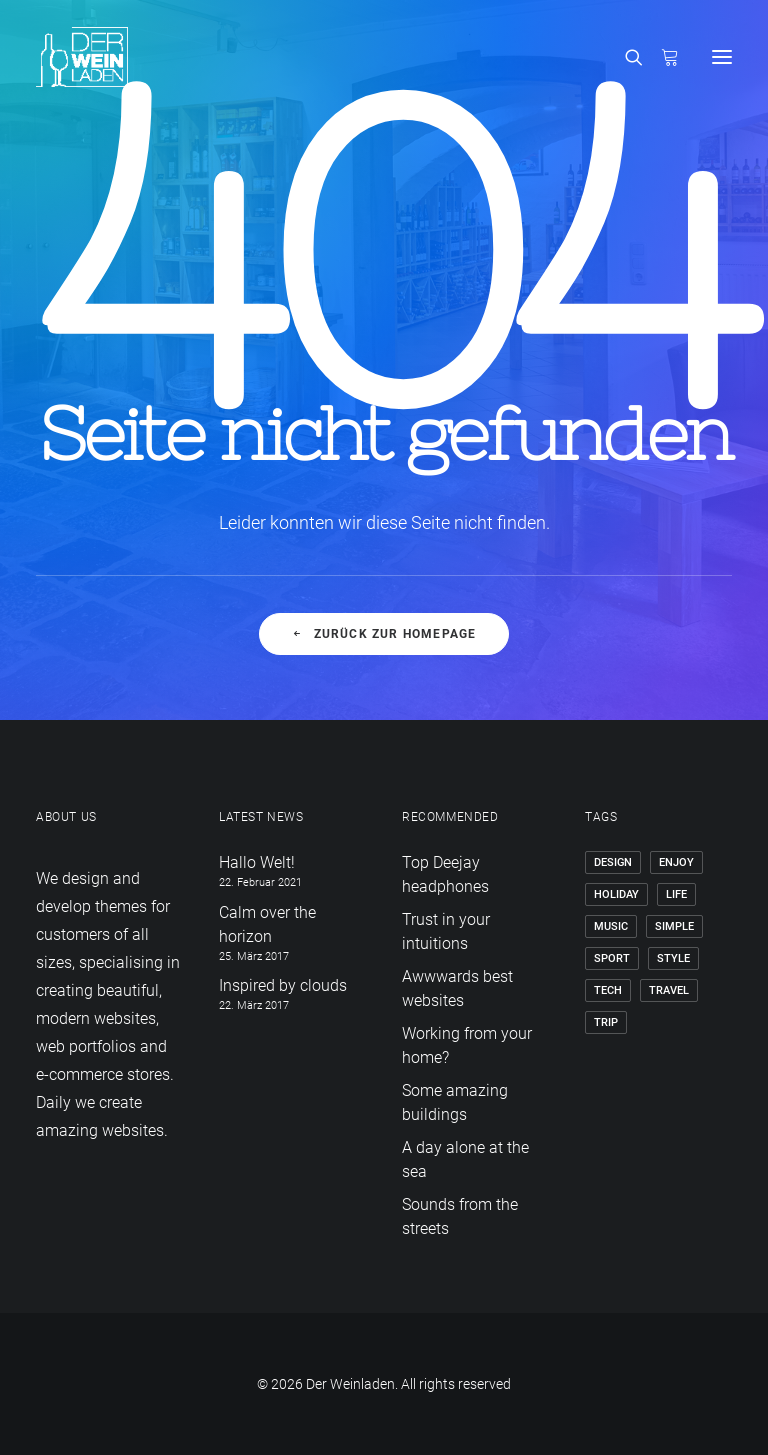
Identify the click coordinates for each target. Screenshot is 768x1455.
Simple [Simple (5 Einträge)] (674, 926)
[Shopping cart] (661, 57)
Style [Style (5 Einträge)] (673, 958)
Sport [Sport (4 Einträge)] (612, 958)
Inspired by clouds (283, 985)
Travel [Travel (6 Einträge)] (669, 990)
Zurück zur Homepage (383, 634)
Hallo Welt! (257, 862)
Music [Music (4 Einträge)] (611, 926)
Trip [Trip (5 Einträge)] (606, 1022)
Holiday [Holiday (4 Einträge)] (616, 894)
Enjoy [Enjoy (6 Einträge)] (676, 862)
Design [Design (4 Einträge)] (613, 862)
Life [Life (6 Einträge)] (676, 894)
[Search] (625, 57)
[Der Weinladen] (82, 57)
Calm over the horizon (267, 924)
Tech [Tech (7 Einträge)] (608, 990)
